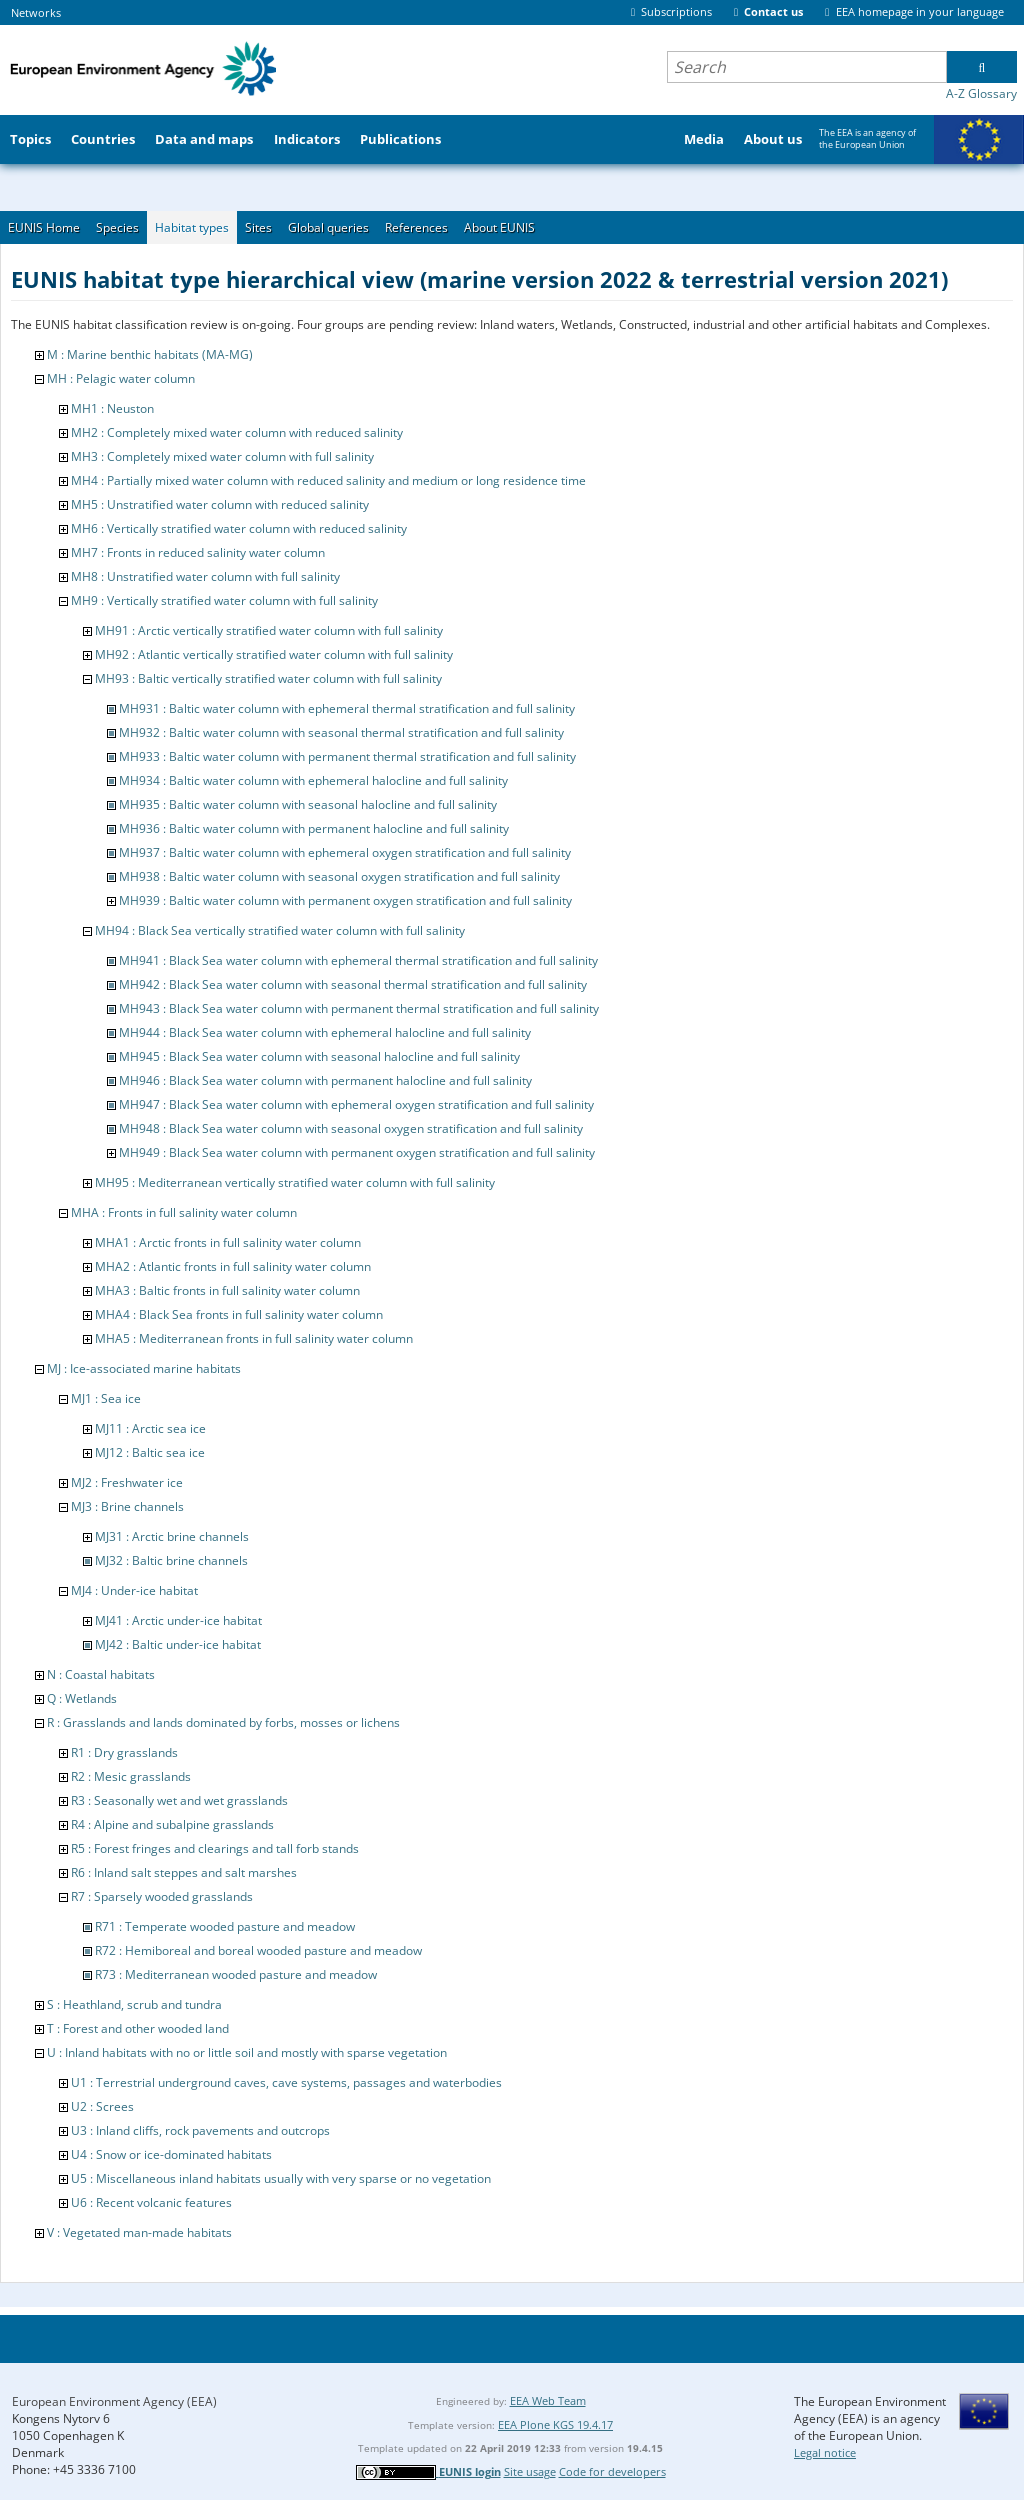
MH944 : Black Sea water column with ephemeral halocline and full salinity (325, 1032)
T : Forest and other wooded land (138, 2028)
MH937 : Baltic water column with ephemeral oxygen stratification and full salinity (345, 852)
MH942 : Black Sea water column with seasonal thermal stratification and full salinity (353, 984)
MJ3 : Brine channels (127, 1506)
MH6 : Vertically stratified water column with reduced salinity (239, 528)
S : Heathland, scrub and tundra (134, 2004)
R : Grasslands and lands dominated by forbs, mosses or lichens (223, 1722)
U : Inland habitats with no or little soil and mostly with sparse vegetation (247, 2052)
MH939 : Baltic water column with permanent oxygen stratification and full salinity (345, 900)
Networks (36, 12)
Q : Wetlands (82, 1698)
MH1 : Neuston (112, 408)
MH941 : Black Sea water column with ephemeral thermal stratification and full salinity (358, 960)
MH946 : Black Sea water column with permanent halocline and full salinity (325, 1080)
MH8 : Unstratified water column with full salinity (205, 576)
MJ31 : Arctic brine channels (172, 1536)
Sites (258, 227)
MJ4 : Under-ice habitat (134, 1590)
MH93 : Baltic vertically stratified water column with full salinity (268, 678)
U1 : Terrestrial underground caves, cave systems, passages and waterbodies (286, 2082)
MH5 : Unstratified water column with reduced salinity (220, 504)
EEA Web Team (548, 2400)
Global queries (328, 227)
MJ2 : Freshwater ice (127, 1482)
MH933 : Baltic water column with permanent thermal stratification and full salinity (347, 756)
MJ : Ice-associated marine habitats (144, 1368)
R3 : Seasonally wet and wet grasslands (179, 1800)
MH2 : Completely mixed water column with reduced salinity (237, 432)
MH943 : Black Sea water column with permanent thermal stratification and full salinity (359, 1008)
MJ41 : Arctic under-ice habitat (178, 1620)
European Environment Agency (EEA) (114, 2401)
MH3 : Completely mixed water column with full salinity (222, 456)
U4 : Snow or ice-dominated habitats (171, 2154)
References (416, 227)
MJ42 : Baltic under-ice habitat (178, 1644)
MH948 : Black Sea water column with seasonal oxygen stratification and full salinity (351, 1128)
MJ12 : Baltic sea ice (150, 1452)
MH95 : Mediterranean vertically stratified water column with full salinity (295, 1182)
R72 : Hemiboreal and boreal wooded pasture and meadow (258, 1950)
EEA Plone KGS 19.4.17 (555, 2424)
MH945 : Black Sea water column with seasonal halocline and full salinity (319, 1056)
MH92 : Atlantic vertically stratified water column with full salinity (274, 654)
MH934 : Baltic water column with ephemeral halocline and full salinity (313, 780)
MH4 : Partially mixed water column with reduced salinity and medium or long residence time (328, 480)
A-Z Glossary (981, 93)
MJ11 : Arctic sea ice (150, 1428)
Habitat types (192, 227)
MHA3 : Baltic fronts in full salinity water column (227, 1290)
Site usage (530, 2471)
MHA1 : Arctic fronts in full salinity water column (228, 1242)
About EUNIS (499, 227)
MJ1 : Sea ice (106, 1398)
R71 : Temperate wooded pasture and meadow (225, 1926)
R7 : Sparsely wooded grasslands (162, 1896)
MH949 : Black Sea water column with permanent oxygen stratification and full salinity (357, 1152)
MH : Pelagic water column (121, 378)
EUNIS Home (44, 227)
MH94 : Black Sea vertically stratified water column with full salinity (280, 930)
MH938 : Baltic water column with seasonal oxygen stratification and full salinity (339, 876)
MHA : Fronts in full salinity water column (184, 1212)
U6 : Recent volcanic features (151, 2202)
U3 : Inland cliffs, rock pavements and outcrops (200, 2130)
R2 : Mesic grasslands (131, 1776)
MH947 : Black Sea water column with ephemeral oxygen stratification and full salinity (356, 1104)
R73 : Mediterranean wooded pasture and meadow (236, 1974)
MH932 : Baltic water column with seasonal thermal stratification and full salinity (341, 732)
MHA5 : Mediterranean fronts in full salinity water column (254, 1338)
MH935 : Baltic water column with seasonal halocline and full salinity (308, 804)
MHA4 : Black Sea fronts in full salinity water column (239, 1314)
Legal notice (825, 2452)
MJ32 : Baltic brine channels (171, 1560)
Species (117, 227)
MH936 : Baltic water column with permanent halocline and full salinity (314, 828)
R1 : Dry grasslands (124, 1752)
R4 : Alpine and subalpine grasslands (172, 1824)
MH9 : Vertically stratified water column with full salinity (224, 600)
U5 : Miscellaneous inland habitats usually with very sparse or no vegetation (281, 2178)
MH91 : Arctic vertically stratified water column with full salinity (269, 630)
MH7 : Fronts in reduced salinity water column (198, 552)
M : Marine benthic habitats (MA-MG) (150, 354)
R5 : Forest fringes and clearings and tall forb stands (215, 1848)
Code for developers (612, 2471)
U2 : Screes (102, 2106)
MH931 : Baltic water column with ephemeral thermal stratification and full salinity (347, 708)
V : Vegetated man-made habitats (139, 2232)
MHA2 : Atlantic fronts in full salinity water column (233, 1266)
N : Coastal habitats (101, 1674)
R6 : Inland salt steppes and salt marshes (184, 1872)
